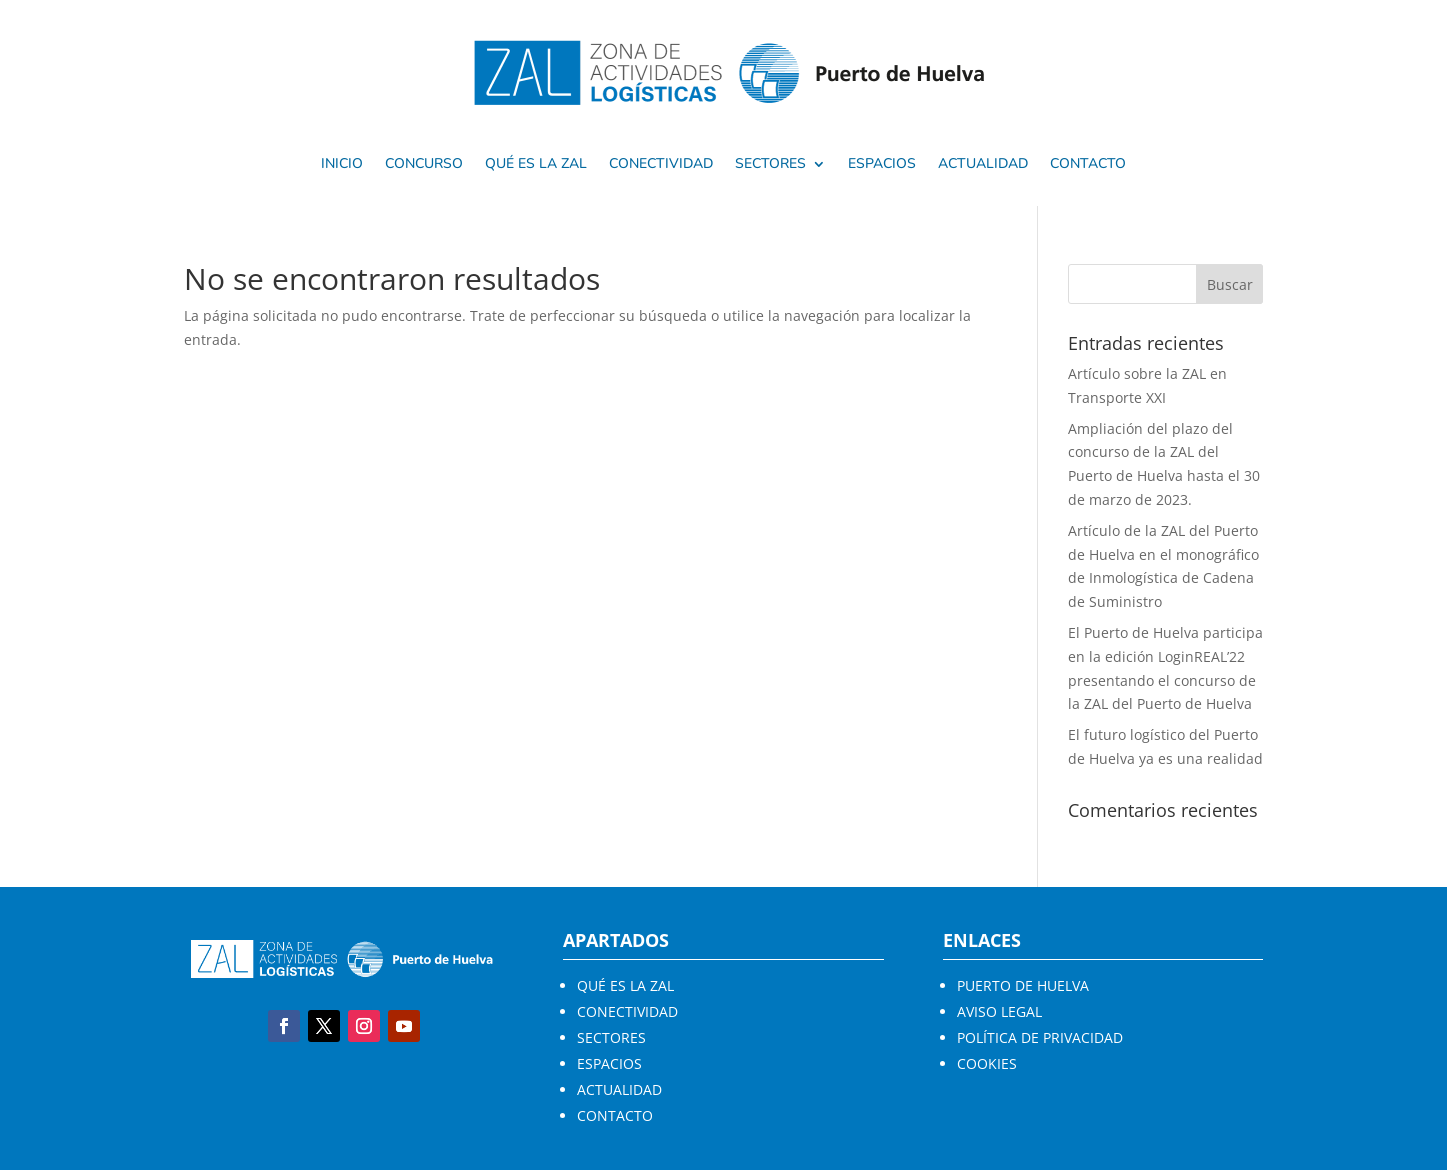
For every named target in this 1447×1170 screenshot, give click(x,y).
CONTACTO (615, 1115)
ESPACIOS (609, 1063)
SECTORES (770, 165)
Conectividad (661, 165)
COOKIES (987, 1063)
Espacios (882, 165)
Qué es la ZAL (536, 165)
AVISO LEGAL (999, 1011)
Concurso (424, 165)
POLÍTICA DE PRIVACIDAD (1040, 1037)
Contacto (1088, 165)
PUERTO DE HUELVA (1023, 985)
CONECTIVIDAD (627, 1011)
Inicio (342, 165)
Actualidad (983, 165)
